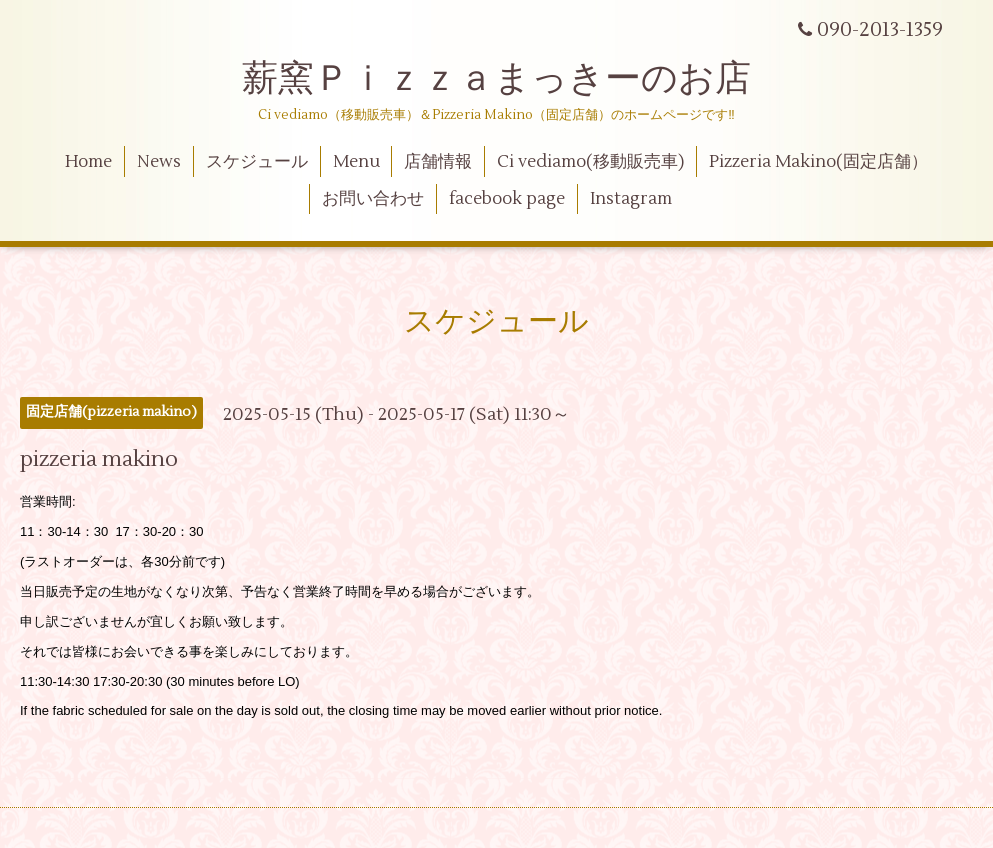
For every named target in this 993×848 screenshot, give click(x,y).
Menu (356, 162)
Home (88, 162)
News (159, 162)
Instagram (631, 199)
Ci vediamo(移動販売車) (590, 162)
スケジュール (257, 162)
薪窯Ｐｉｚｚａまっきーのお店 (514, 79)
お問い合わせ (373, 199)
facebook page (507, 199)
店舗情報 (438, 162)
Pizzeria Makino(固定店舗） (818, 162)
